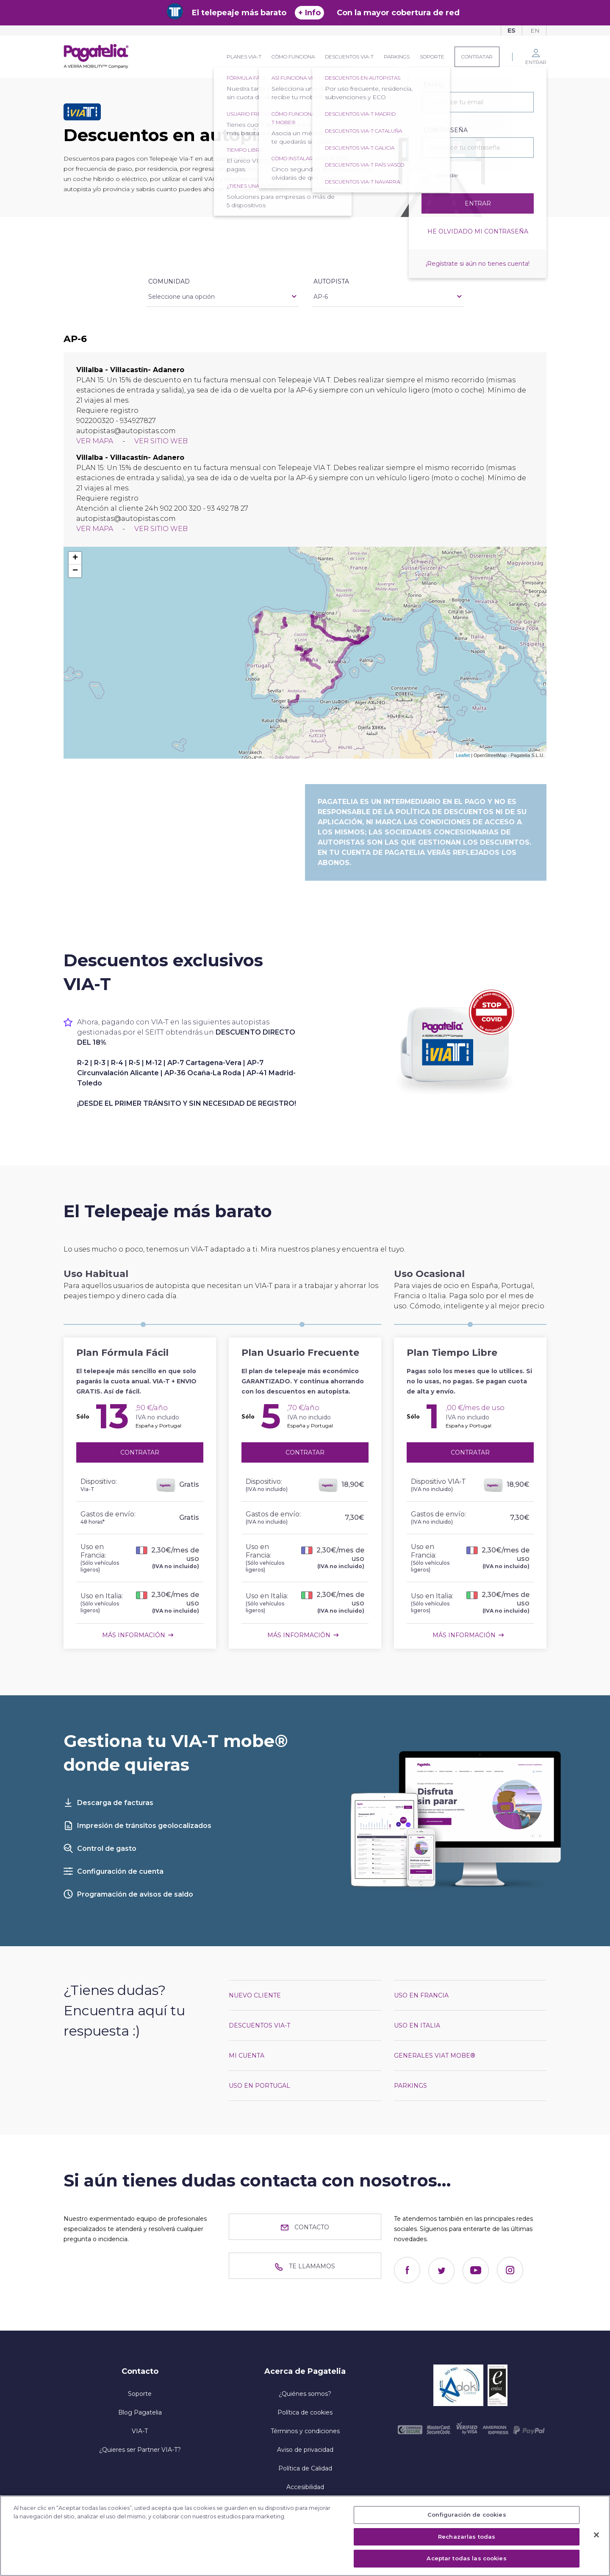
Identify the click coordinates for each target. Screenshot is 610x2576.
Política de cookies (305, 2412)
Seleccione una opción (181, 296)
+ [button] (75, 558)
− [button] (75, 571)
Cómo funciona (293, 56)
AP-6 (320, 296)
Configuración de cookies (466, 2514)
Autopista (331, 281)
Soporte (432, 56)
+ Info (309, 12)
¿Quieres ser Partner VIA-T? (140, 2450)
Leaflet (463, 755)
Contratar (477, 56)
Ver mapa (95, 441)
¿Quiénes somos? (305, 2394)
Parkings (397, 56)
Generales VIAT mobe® (434, 2055)
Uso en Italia (417, 2025)
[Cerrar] (596, 2535)
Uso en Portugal (259, 2085)
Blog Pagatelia (140, 2412)
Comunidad (169, 281)
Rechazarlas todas (466, 2536)
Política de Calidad (305, 2468)
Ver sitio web (161, 441)
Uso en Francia (421, 1995)
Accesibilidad (305, 2487)
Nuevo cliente (255, 1995)
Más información (133, 1635)
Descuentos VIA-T (349, 56)
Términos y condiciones (305, 2431)
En (535, 30)
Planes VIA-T (244, 56)
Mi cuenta (246, 2055)
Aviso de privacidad (305, 2450)
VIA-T (140, 2431)
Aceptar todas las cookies (466, 2558)
